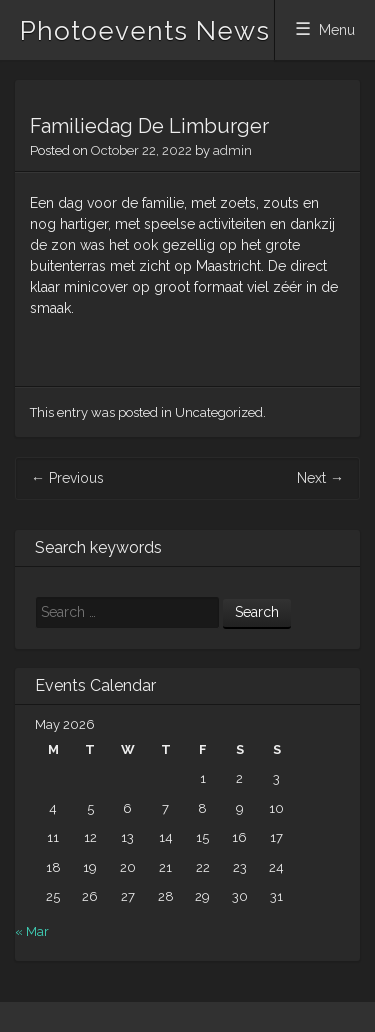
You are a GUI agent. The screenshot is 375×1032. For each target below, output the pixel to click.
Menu (337, 30)
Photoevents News (145, 31)
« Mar (32, 931)
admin (232, 150)
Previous (67, 478)
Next (320, 478)
